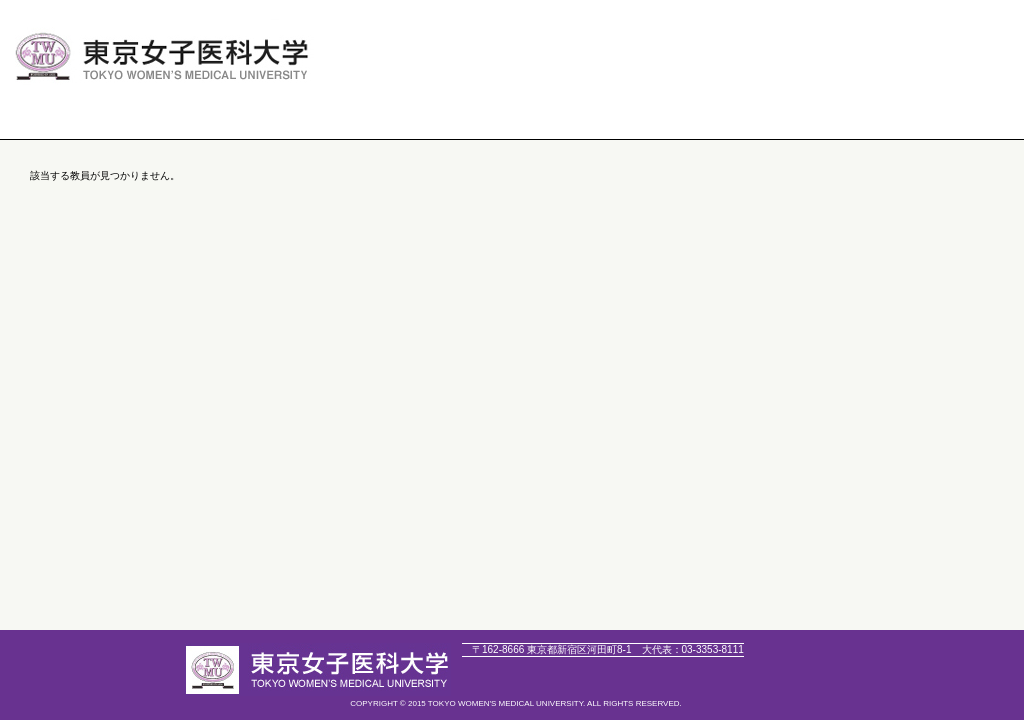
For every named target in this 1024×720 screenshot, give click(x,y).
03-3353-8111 (693, 649)
